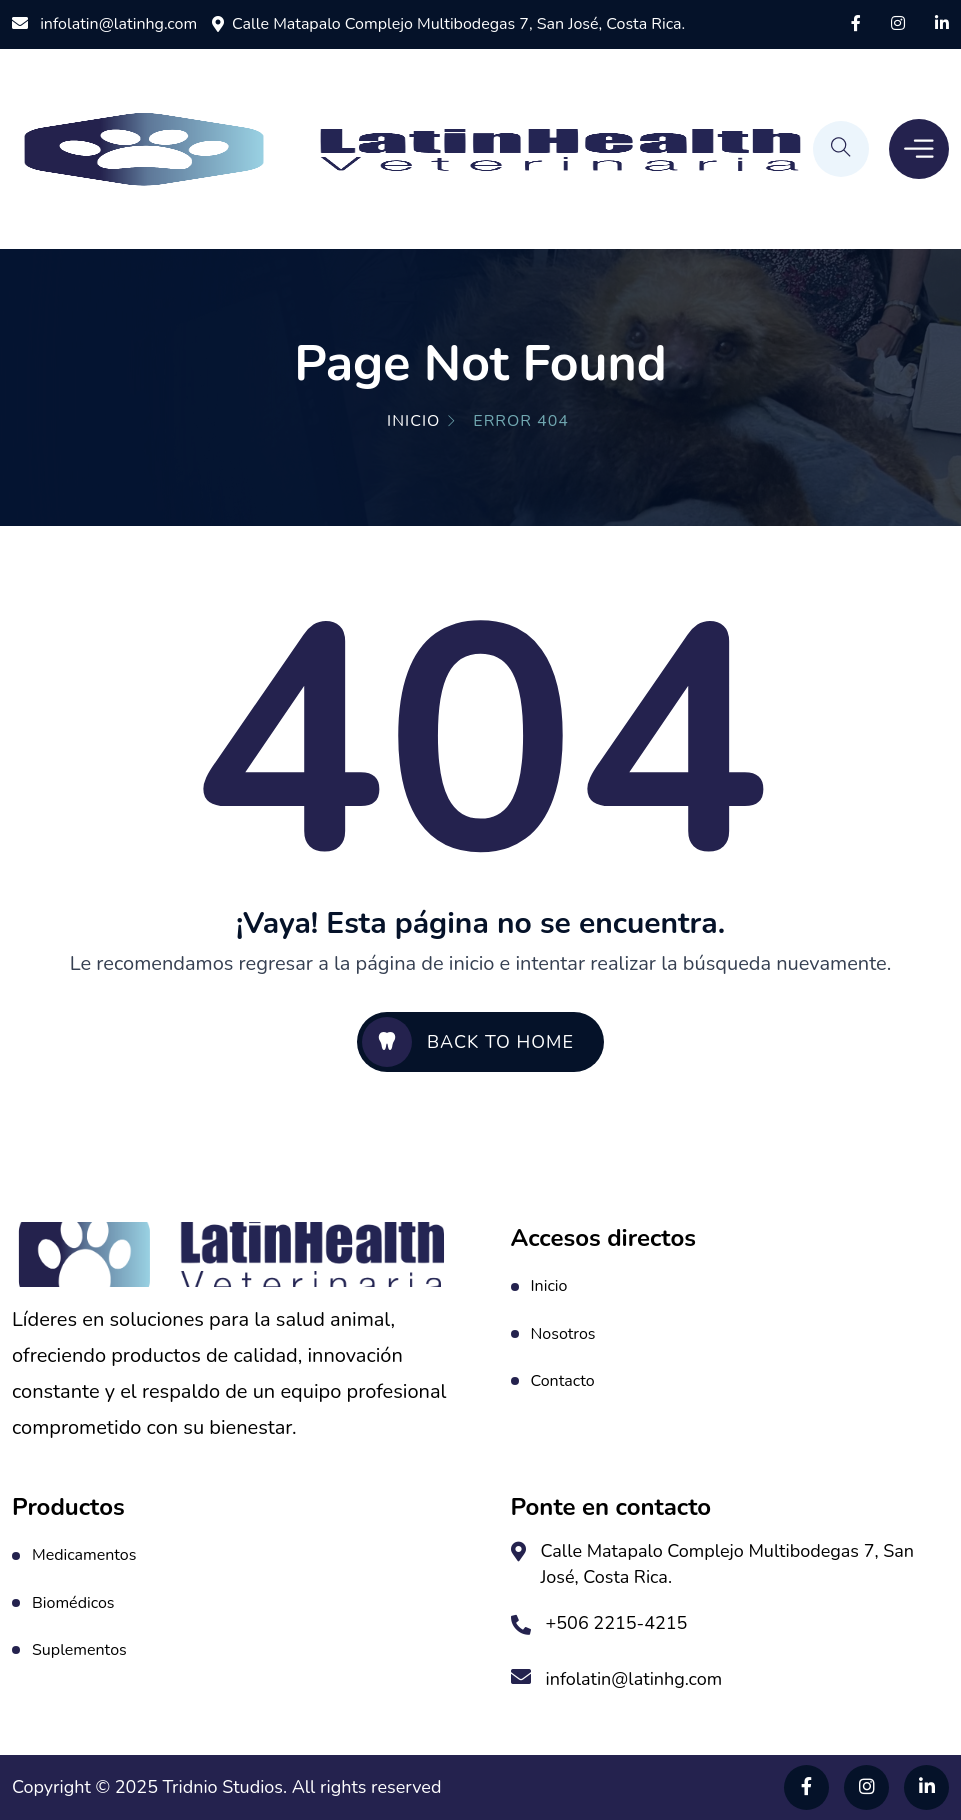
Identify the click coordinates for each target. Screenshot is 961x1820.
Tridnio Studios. (227, 1787)
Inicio (413, 421)
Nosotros (563, 1334)
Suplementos (79, 1650)
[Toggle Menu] (919, 148)
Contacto (563, 1381)
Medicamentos (84, 1555)
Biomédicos (73, 1603)
